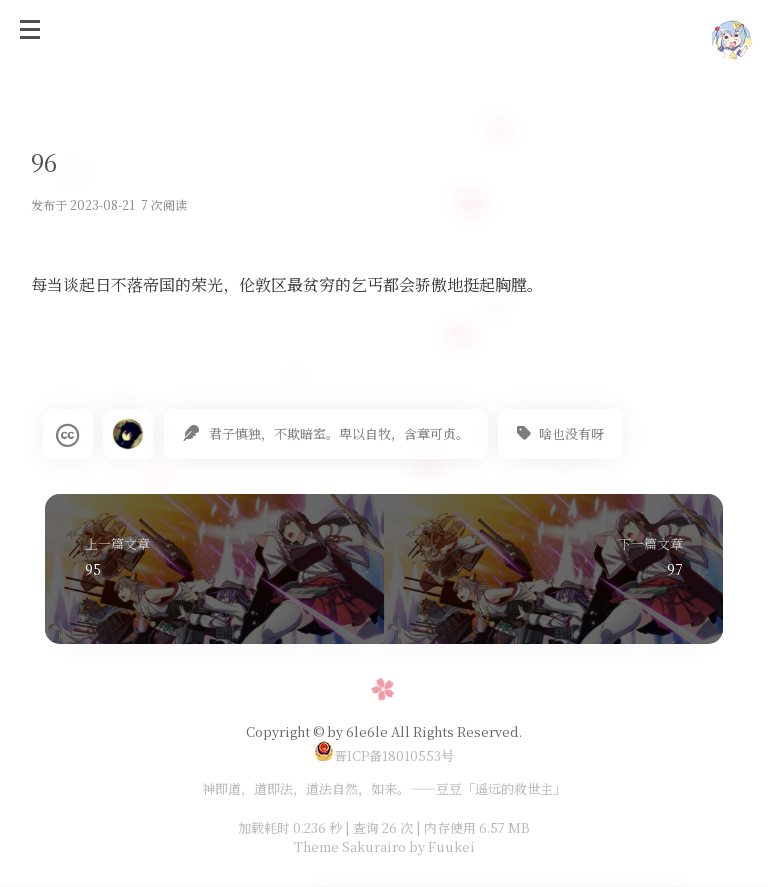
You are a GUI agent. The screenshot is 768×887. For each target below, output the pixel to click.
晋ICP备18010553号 (384, 755)
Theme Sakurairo (350, 846)
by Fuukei (440, 846)
